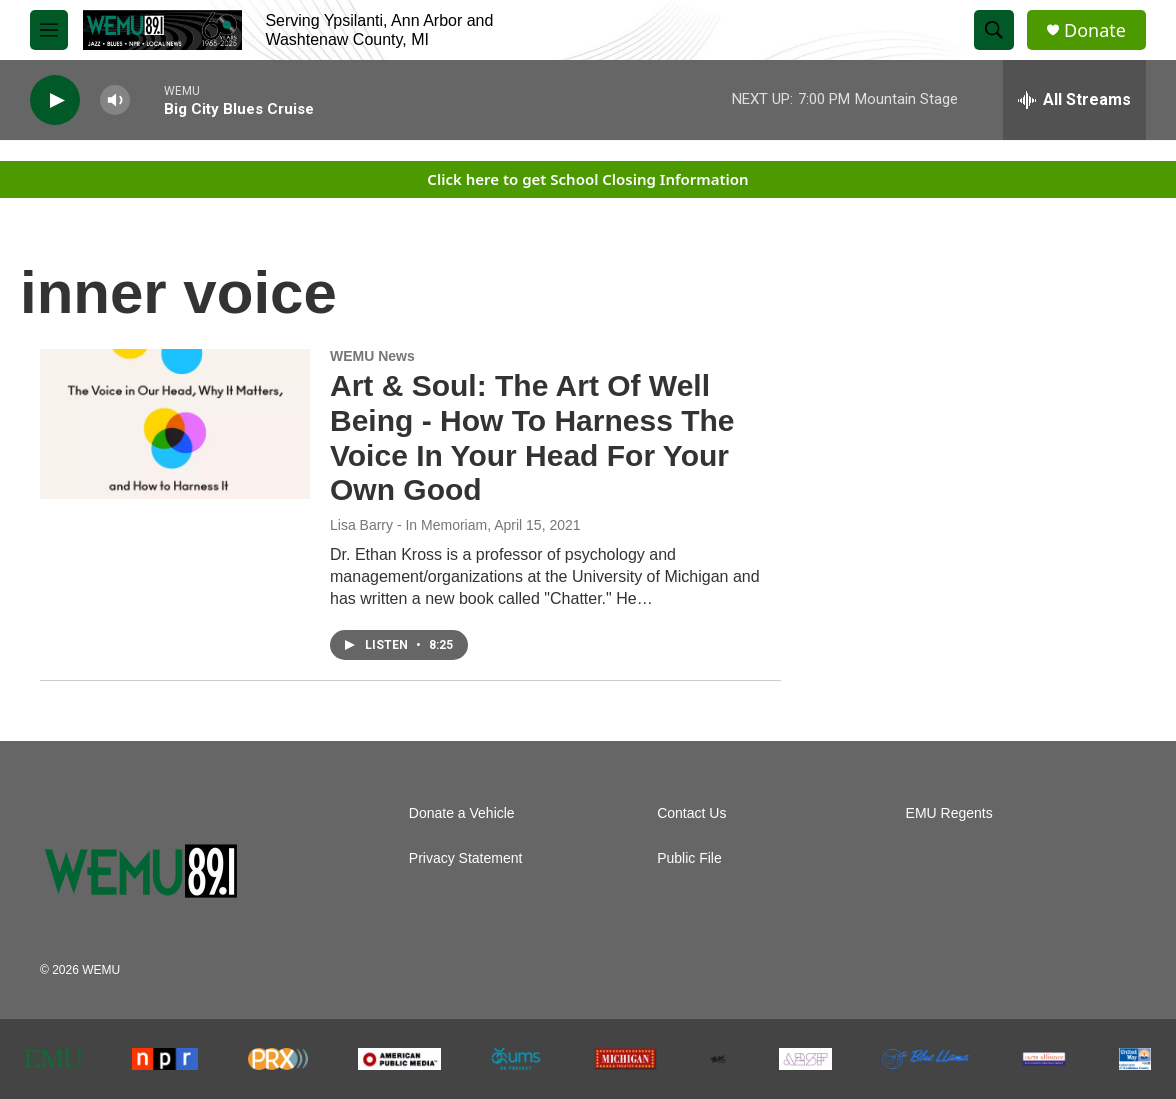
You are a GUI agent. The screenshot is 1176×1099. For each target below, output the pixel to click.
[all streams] (1074, 100)
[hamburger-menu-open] (49, 30)
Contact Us (691, 813)
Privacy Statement (466, 858)
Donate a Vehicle (462, 813)
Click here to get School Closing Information (587, 179)
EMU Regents (949, 813)
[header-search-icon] (994, 30)
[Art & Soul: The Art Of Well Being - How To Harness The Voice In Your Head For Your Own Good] (175, 424)
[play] (55, 100)
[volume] (115, 100)
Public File (689, 858)
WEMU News (372, 356)
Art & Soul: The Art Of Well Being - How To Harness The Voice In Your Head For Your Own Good (532, 437)
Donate (1095, 30)
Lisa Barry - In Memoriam (408, 525)
